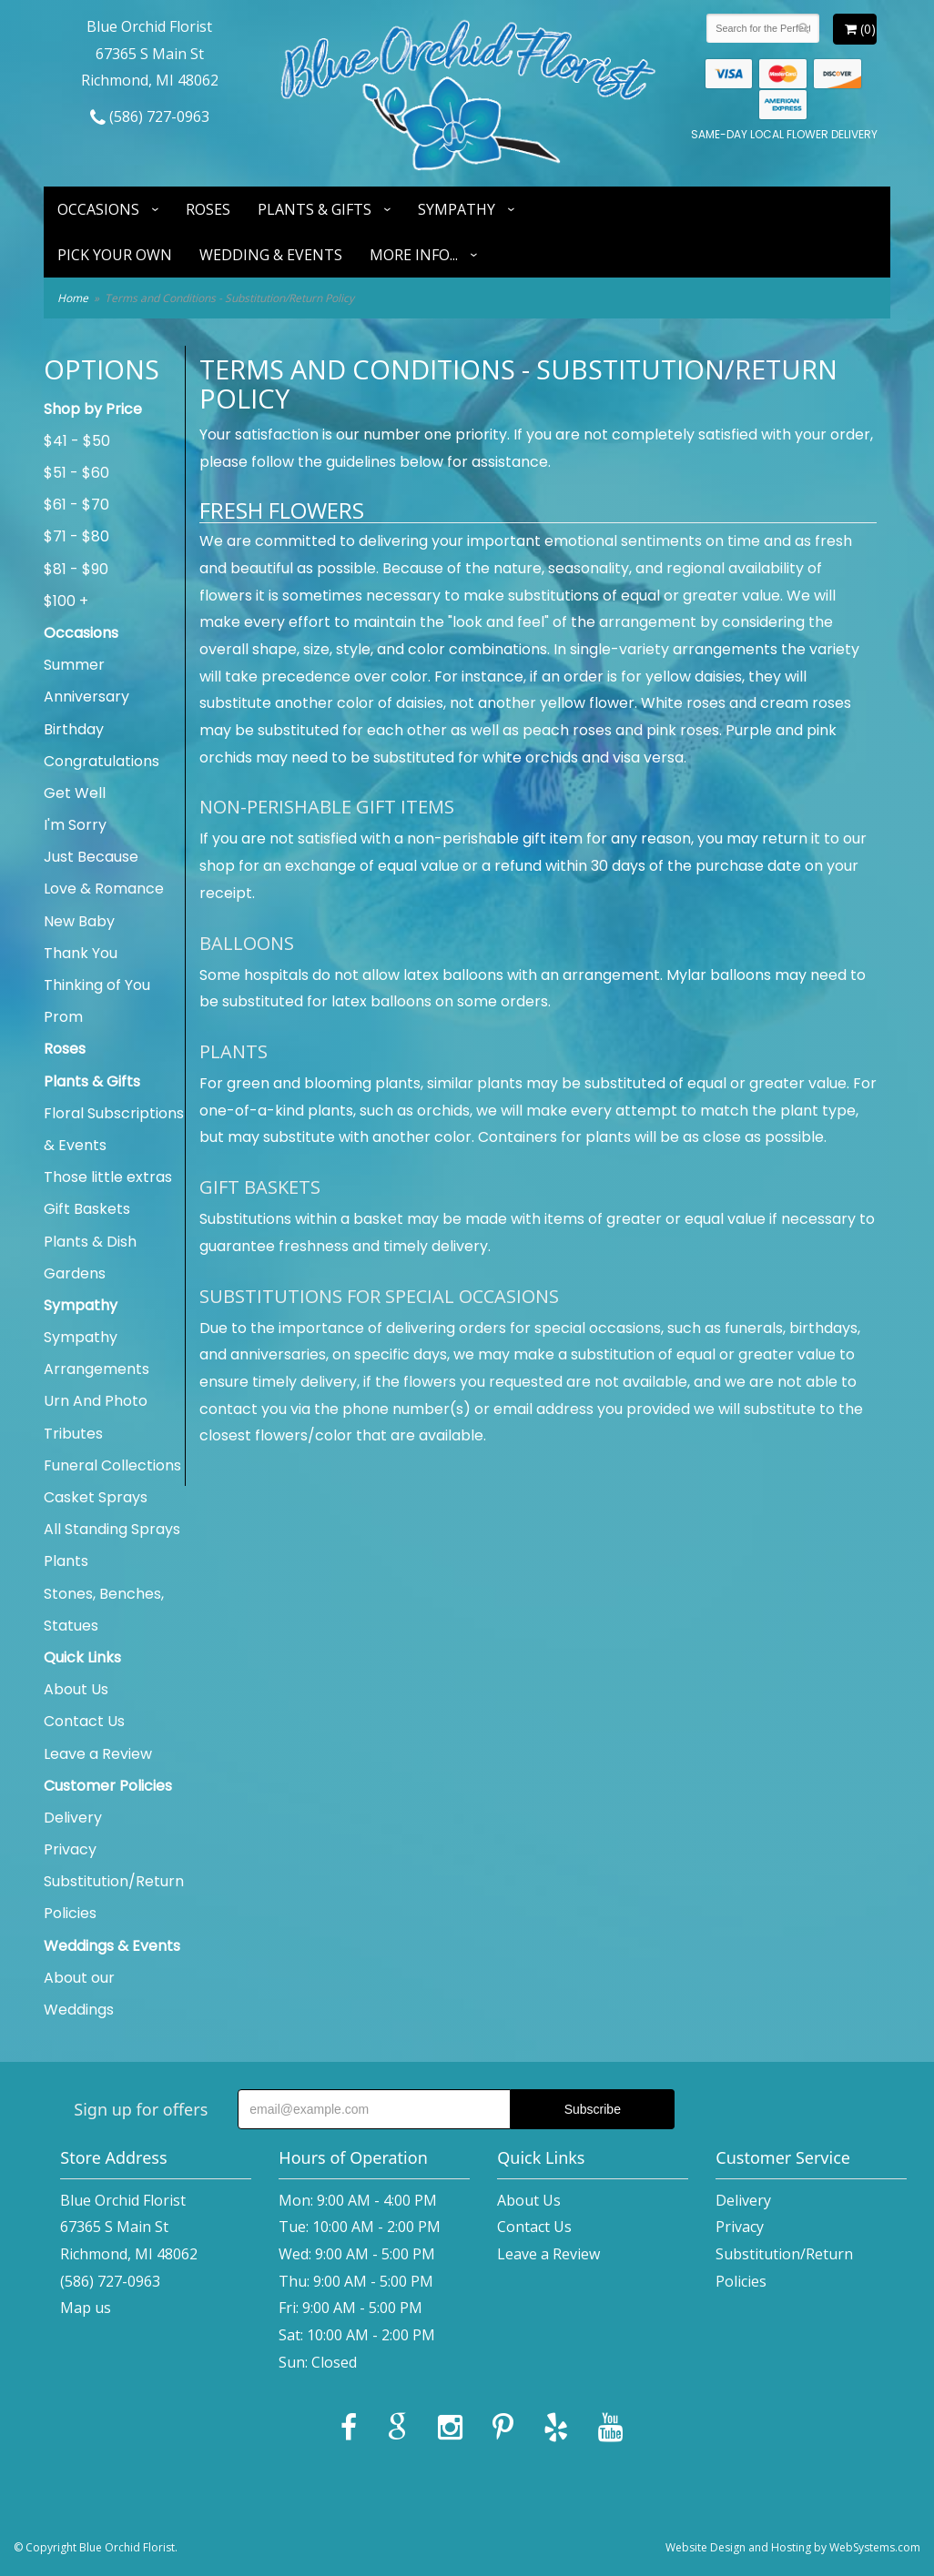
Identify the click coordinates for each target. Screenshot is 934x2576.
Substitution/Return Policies (114, 1897)
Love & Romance (104, 888)
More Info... (414, 255)
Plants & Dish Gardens (90, 1257)
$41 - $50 (77, 440)
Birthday (74, 729)
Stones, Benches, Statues (104, 1609)
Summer (74, 664)
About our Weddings (79, 1993)
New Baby (79, 921)
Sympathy (456, 209)
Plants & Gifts (314, 209)
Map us (85, 2308)
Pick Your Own (114, 255)
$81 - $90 (76, 569)
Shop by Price (93, 409)
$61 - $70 (76, 504)
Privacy (70, 1849)
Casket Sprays (95, 1497)
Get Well (75, 793)
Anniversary (86, 696)
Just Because (91, 856)
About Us (76, 1689)
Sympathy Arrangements (96, 1353)
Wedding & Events (270, 255)
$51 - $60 (76, 472)
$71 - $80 (76, 536)
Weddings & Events (112, 1945)
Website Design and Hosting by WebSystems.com (792, 2547)
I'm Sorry (75, 824)
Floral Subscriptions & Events (114, 1129)
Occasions (98, 209)
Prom (63, 1016)
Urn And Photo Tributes (95, 1416)
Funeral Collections (112, 1465)
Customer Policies (108, 1785)
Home (72, 298)
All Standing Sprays (112, 1529)
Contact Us (84, 1721)
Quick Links (82, 1657)
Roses (208, 209)
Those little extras (108, 1177)
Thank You (80, 953)
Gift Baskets (87, 1208)
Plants (66, 1561)
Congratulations (101, 761)
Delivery (73, 1817)
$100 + (66, 601)
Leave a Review (98, 1753)
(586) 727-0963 (149, 116)
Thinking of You (97, 985)
